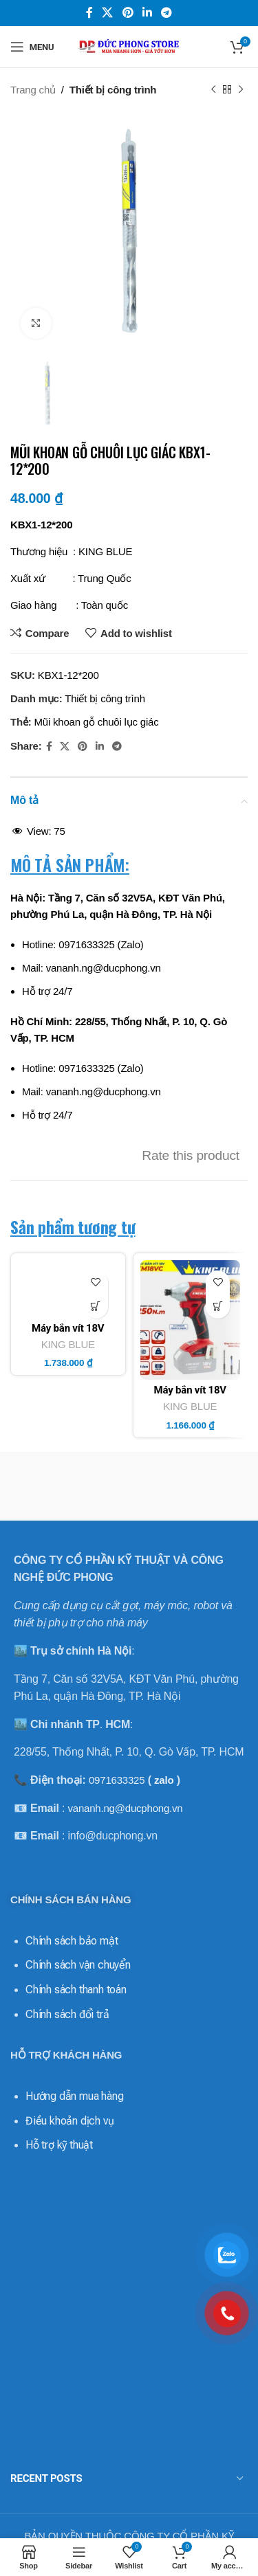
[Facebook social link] (90, 12)
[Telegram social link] (166, 12)
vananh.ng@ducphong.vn (124, 1748)
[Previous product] (213, 90)
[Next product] (241, 90)
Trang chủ (33, 90)
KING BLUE (68, 1386)
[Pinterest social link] (128, 12)
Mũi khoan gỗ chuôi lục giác (96, 722)
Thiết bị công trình (113, 90)
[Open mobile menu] (32, 46)
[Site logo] (129, 46)
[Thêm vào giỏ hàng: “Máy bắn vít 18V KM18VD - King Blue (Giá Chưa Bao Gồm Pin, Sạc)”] (96, 1307)
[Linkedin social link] (147, 12)
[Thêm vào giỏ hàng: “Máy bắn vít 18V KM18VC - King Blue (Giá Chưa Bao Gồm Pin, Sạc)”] (218, 1307)
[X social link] (108, 12)
